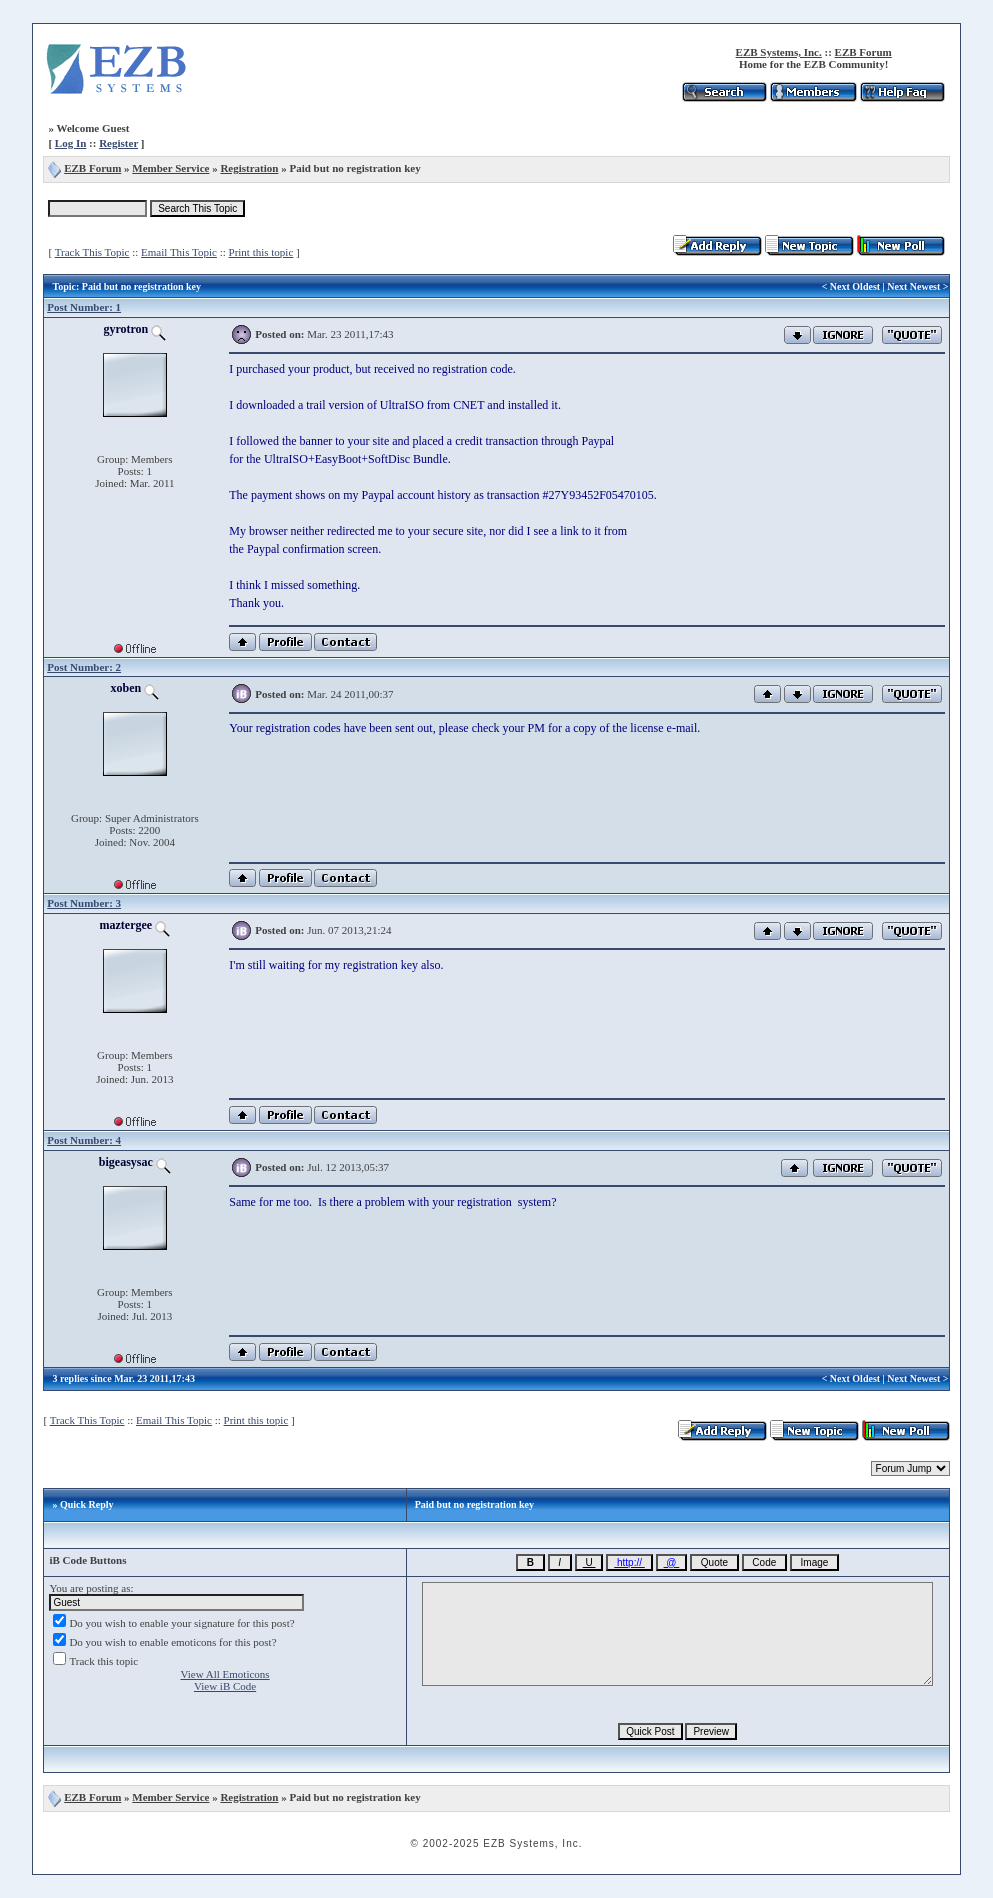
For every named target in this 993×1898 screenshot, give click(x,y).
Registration (249, 168)
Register (118, 143)
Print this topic (261, 252)
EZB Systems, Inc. (779, 52)
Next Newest (913, 286)
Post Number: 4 (84, 1140)
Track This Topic (92, 252)
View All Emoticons (224, 1674)
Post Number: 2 (84, 667)
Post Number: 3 (84, 903)
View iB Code (225, 1686)
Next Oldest (855, 286)
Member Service (170, 168)
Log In (71, 143)
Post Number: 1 (84, 307)
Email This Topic (179, 252)
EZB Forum (863, 52)
